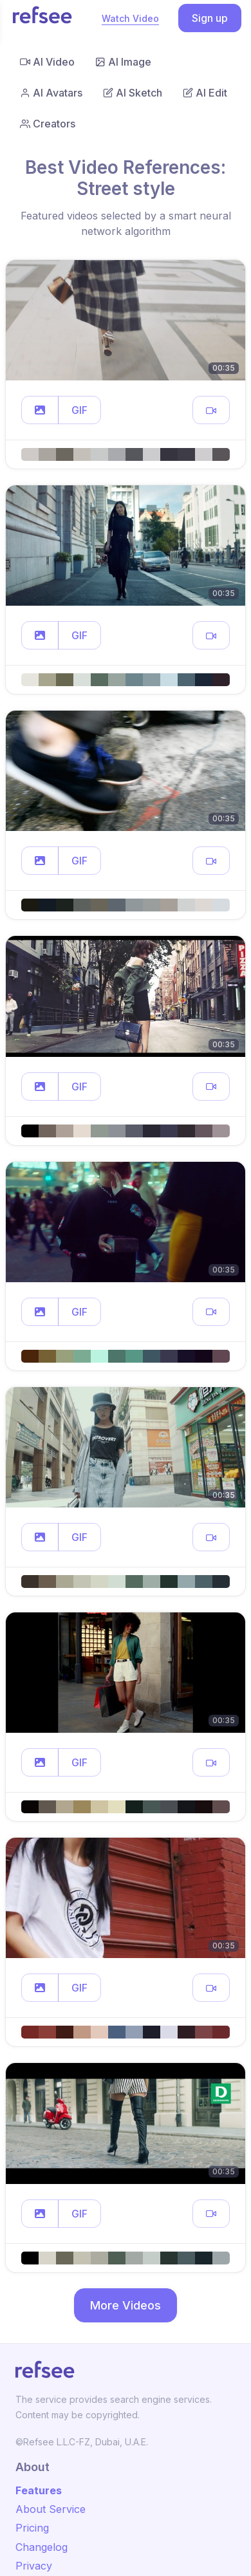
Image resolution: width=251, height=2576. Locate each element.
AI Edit (205, 92)
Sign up (210, 18)
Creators (47, 123)
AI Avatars (51, 92)
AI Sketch (132, 92)
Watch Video (130, 18)
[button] (40, 410)
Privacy (33, 2565)
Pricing (32, 2527)
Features (38, 2490)
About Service (50, 2509)
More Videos (125, 2305)
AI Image (123, 61)
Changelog (41, 2547)
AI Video (47, 61)
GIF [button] (79, 410)
